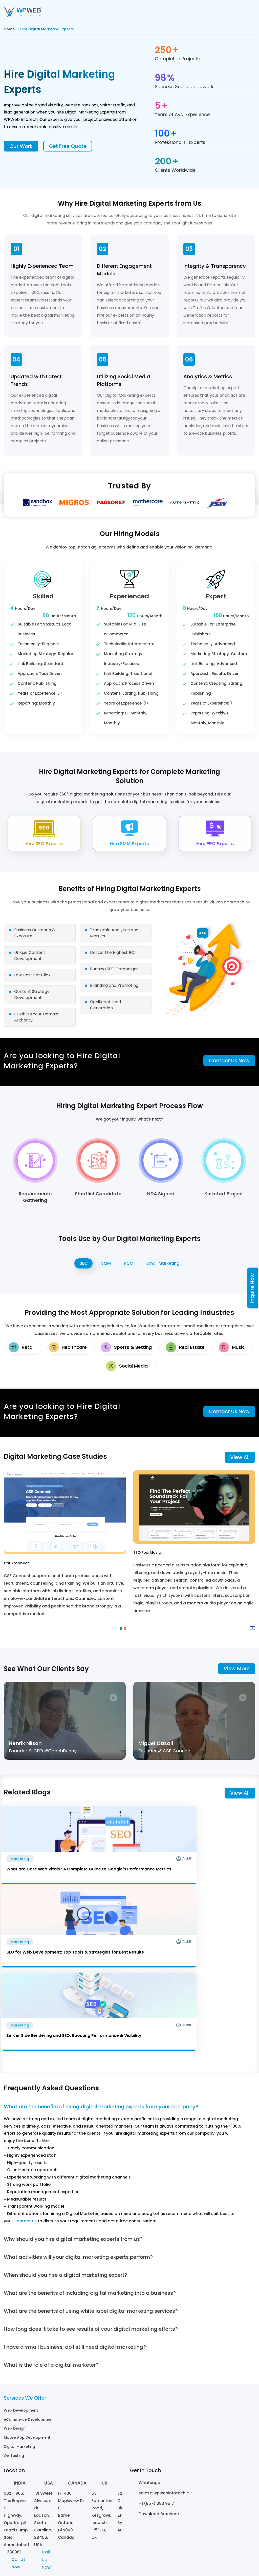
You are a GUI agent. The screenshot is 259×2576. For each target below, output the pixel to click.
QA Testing (14, 2290)
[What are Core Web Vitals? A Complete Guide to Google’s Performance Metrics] (43, 1857)
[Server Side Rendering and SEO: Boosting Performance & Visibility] (216, 1857)
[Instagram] (212, 2492)
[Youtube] (198, 2506)
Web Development (21, 2247)
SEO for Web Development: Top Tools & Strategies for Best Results (127, 1880)
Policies (231, 2534)
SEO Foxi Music (148, 1558)
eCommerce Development (28, 2256)
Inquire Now (252, 1288)
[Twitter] (240, 2492)
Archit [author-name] (72, 1865)
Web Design (15, 2264)
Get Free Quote (68, 146)
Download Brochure (159, 2348)
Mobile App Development (27, 2273)
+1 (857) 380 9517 (156, 2338)
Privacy (214, 2534)
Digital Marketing (19, 2281)
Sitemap (247, 2534)
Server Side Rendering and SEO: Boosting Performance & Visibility (214, 1880)
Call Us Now (18, 2400)
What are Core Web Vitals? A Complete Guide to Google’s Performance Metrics (39, 1880)
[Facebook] (226, 2492)
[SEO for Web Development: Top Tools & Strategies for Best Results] (129, 1857)
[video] (65, 1727)
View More (237, 1674)
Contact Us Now (229, 1067)
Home (9, 29)
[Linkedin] (198, 2492)
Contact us (25, 2058)
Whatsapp (149, 2317)
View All (240, 1462)
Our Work (21, 146)
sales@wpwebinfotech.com (167, 2327)
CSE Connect (17, 1568)
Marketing (23, 1865)
